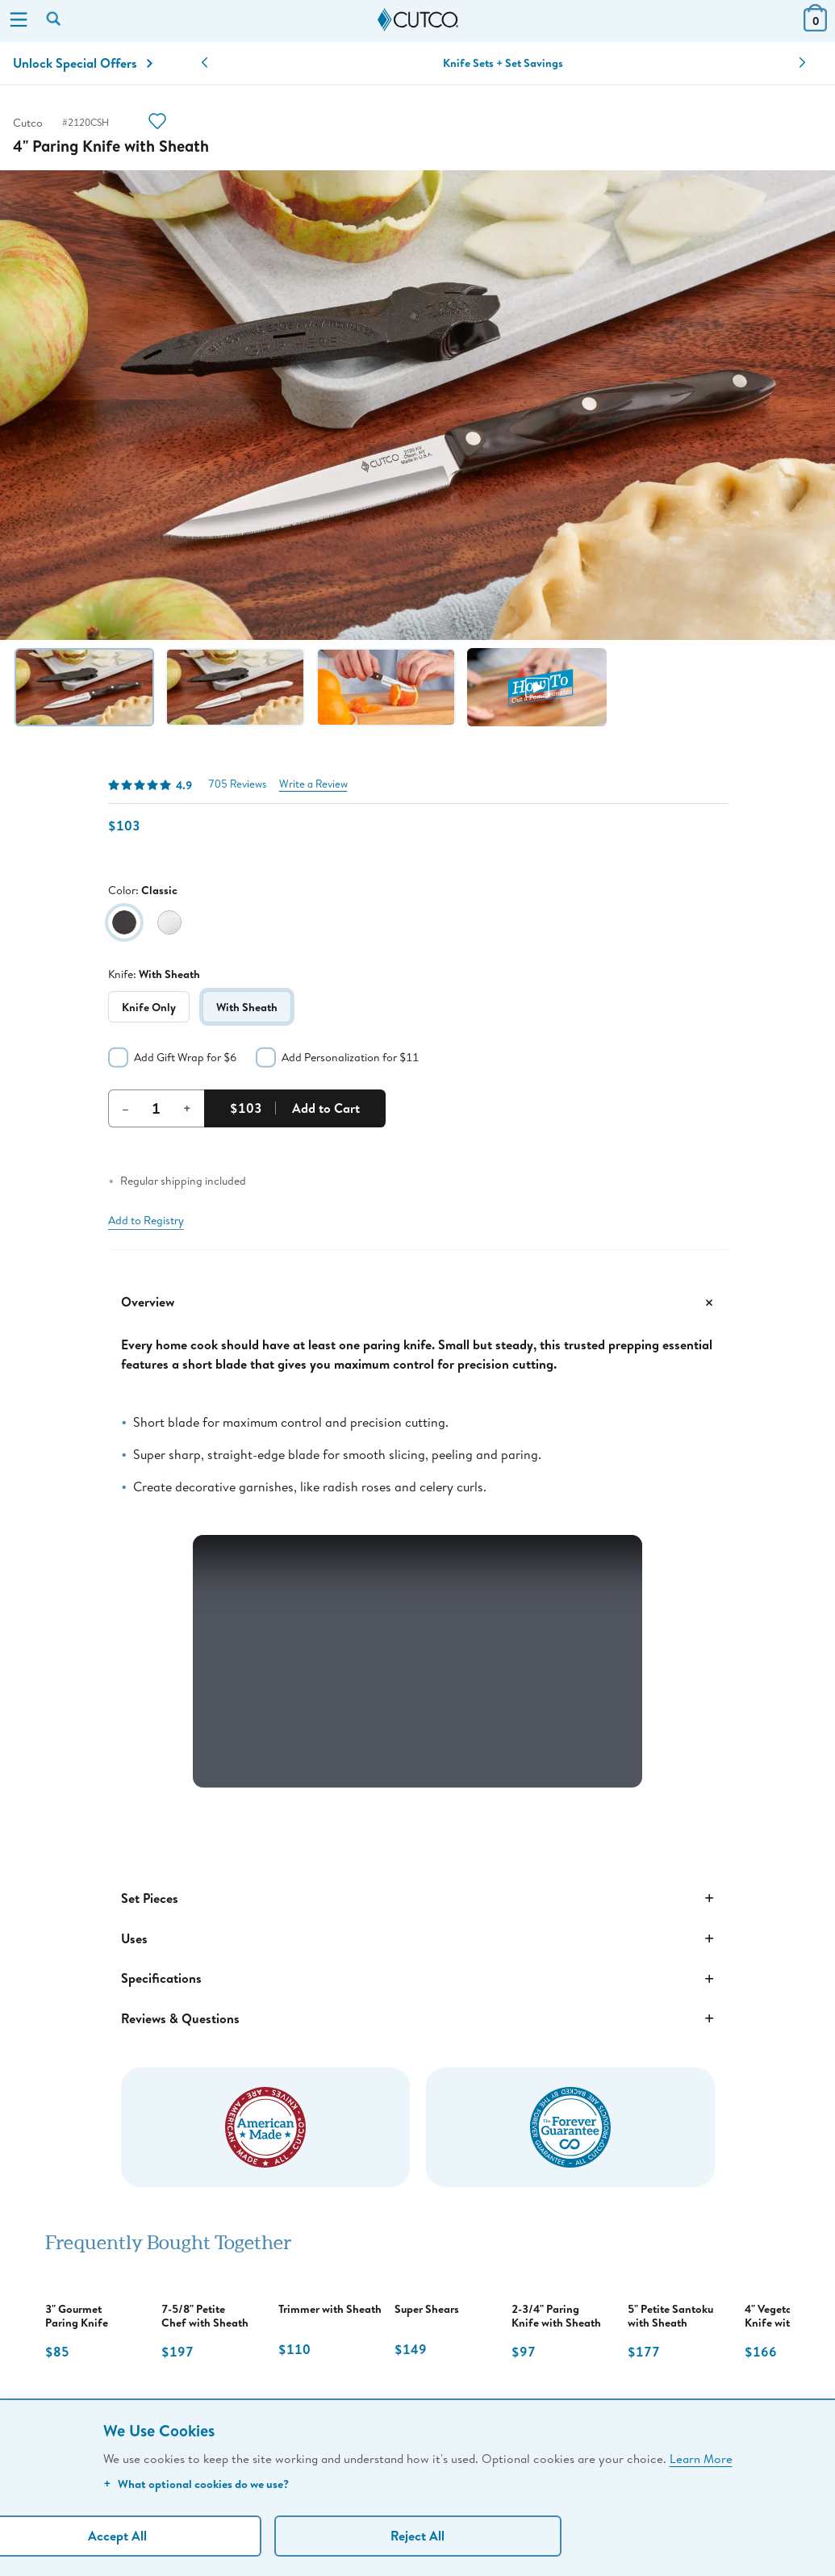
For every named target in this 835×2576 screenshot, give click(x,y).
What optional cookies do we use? (196, 2483)
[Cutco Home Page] (418, 20)
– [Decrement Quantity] (125, 1108)
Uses (418, 1938)
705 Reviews (237, 784)
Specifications (418, 1979)
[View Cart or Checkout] (815, 26)
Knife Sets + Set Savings (503, 63)
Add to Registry (146, 1220)
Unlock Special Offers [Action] (82, 63)
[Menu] (18, 21)
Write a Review (313, 784)
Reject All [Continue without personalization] (417, 2536)
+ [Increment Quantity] (187, 1108)
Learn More (701, 2458)
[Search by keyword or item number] (55, 20)
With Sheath (247, 1006)
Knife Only (149, 1006)
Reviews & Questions (418, 2018)
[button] (204, 63)
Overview (418, 1302)
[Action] (157, 123)
